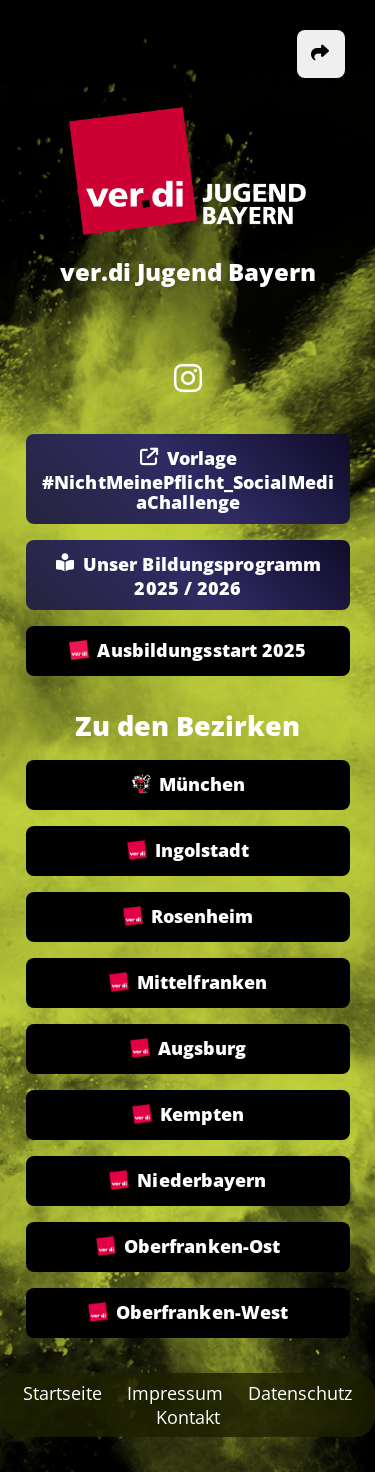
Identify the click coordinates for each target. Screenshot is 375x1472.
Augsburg (187, 1049)
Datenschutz (300, 1393)
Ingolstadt (187, 851)
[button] (321, 54)
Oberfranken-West (187, 1313)
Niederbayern (187, 1181)
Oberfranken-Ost (187, 1247)
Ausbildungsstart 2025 (187, 651)
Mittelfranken (187, 983)
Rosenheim (187, 917)
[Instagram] (188, 378)
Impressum (175, 1393)
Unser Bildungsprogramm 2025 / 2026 (187, 576)
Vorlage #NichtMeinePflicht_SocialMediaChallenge (188, 480)
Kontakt (188, 1417)
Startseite (62, 1393)
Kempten (187, 1115)
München (187, 785)
